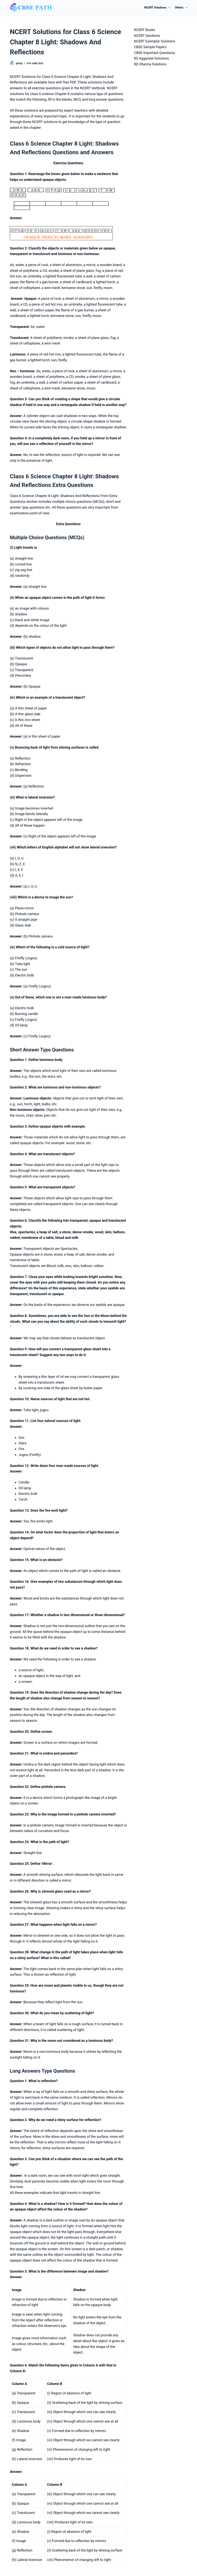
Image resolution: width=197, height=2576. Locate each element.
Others (181, 7)
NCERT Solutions (157, 7)
